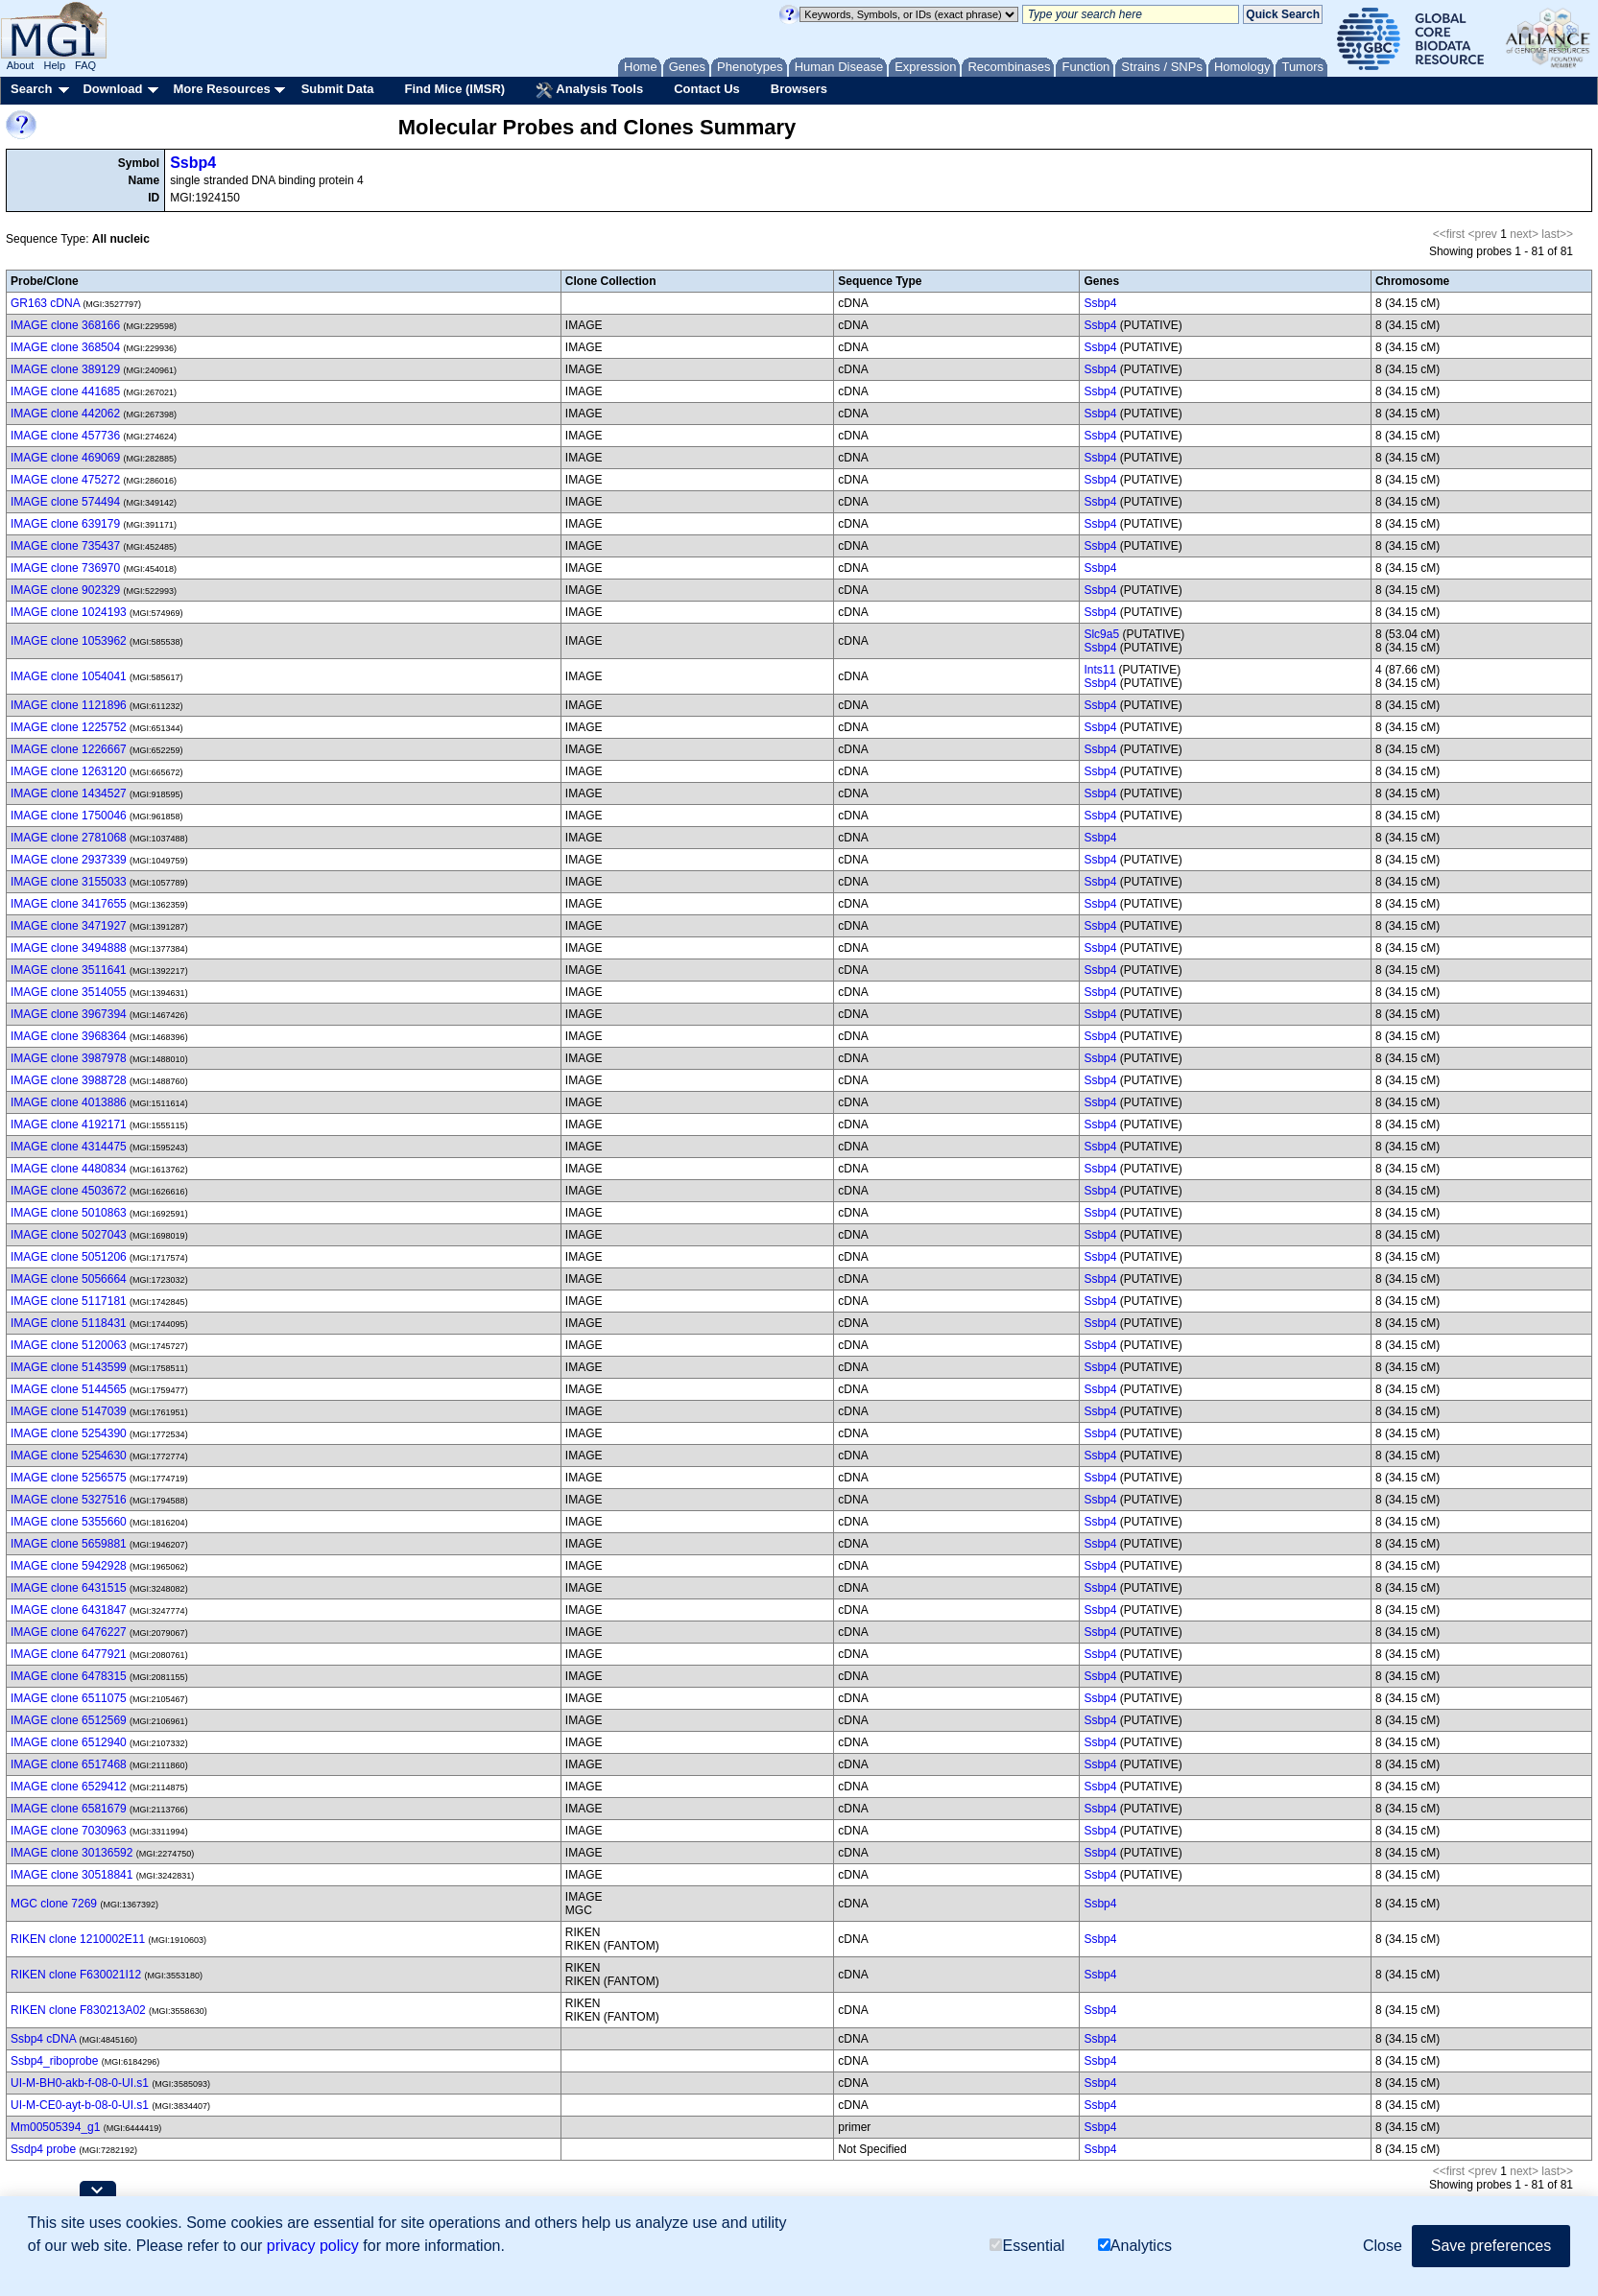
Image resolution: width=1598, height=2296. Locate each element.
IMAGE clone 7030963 (69, 1830)
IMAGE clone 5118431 (69, 1323)
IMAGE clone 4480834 (69, 1168)
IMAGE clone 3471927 (69, 926)
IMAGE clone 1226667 (69, 749)
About (21, 65)
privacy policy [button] (313, 2245)
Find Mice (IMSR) (454, 89)
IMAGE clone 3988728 (69, 1080)
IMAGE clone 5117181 (69, 1301)
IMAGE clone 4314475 (69, 1146)
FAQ (85, 65)
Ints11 (1099, 669)
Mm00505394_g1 (55, 2127)
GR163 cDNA (45, 303)
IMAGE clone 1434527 (69, 793)
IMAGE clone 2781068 (69, 837)
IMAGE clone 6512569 (69, 1720)
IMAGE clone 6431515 (69, 1588)
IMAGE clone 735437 (65, 546)
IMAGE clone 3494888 (69, 948)
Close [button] (1382, 2245)
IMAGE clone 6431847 (69, 1610)
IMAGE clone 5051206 (69, 1257)
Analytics (1135, 2245)
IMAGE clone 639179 (65, 524)
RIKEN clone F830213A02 (78, 2010)
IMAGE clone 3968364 (69, 1036)
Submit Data (337, 89)
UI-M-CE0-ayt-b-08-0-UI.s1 (80, 2105)
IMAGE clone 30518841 (71, 1875)
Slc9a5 (1101, 634)
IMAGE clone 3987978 (69, 1058)
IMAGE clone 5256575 (69, 1477)
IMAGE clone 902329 (65, 590)
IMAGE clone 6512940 (69, 1742)
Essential (1027, 2245)
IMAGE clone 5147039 (69, 1411)
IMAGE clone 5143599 (69, 1367)
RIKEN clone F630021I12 (76, 1974)
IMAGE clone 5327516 (69, 1499)
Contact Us (707, 89)
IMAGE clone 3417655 (69, 904)
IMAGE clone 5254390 (69, 1433)
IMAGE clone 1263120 (69, 771)
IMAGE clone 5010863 (69, 1212)
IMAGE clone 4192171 (69, 1124)
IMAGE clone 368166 (65, 325)
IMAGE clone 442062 (65, 413)
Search (31, 89)
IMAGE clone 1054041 (69, 676)
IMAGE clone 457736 (65, 435)
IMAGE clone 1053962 (69, 641)
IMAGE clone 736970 (65, 568)
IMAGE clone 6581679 (69, 1808)
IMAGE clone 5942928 (69, 1566)
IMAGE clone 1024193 (69, 612)
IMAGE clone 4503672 (69, 1190)
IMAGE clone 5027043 (69, 1235)
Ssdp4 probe (43, 2149)
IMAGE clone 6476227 (69, 1632)
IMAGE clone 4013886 (69, 1102)
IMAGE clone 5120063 (69, 1345)
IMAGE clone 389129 (65, 369)
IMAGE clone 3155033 (69, 881)
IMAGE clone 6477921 (69, 1654)
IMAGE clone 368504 (65, 347)
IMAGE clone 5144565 (69, 1389)
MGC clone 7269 (54, 1903)
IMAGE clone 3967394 (69, 1014)
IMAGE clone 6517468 (69, 1764)
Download (112, 89)
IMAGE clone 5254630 (69, 1455)
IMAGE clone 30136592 (71, 1852)
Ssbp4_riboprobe (54, 2061)
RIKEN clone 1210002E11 (78, 1939)
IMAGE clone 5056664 (69, 1279)
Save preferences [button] (1491, 2245)
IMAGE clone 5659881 (69, 1543)
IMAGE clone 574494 (65, 502)
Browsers (799, 89)
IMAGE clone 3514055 (69, 992)
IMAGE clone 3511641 (69, 970)
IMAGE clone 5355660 (69, 1521)
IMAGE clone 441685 (65, 391)
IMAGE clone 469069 (65, 457)
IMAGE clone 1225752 (69, 727)
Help (54, 65)
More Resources (221, 89)
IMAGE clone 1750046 (69, 815)
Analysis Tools (589, 90)
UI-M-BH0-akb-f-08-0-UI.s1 (80, 2083)
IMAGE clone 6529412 (69, 1786)
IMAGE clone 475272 (65, 479)
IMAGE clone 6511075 (69, 1698)
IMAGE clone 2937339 (69, 859)
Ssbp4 (193, 162)
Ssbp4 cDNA (43, 2039)
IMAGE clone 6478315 (69, 1676)
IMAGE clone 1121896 (69, 705)
